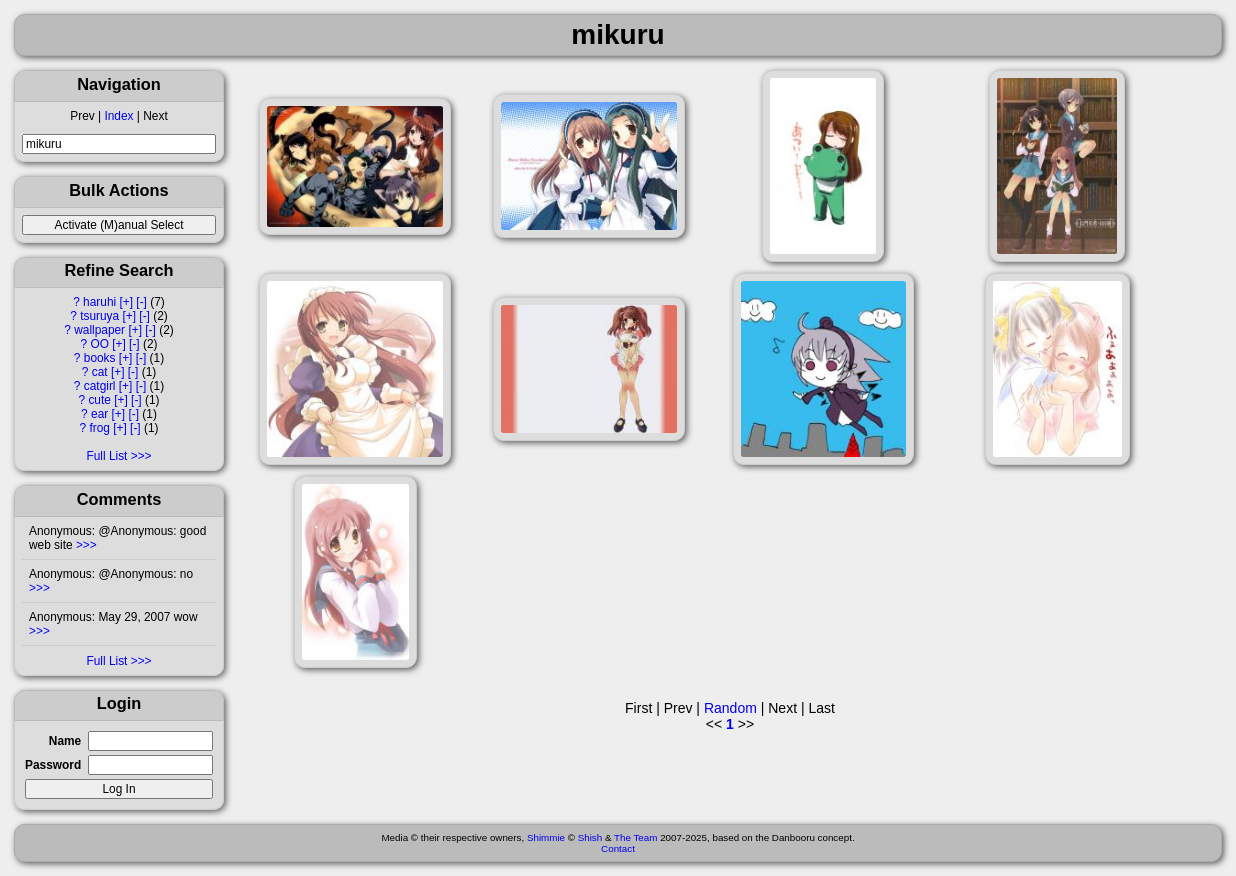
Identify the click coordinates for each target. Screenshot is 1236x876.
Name (65, 741)
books (100, 358)
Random (730, 708)
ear (99, 414)
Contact (618, 848)
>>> (85, 545)
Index (118, 116)
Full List (106, 456)
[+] (126, 302)
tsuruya (99, 316)
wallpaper (99, 330)
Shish (590, 837)
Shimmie (546, 837)
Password (53, 765)
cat (100, 372)
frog (99, 428)
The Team (635, 837)
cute (99, 400)
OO (99, 344)
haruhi (99, 302)
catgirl (100, 386)
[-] (141, 302)
